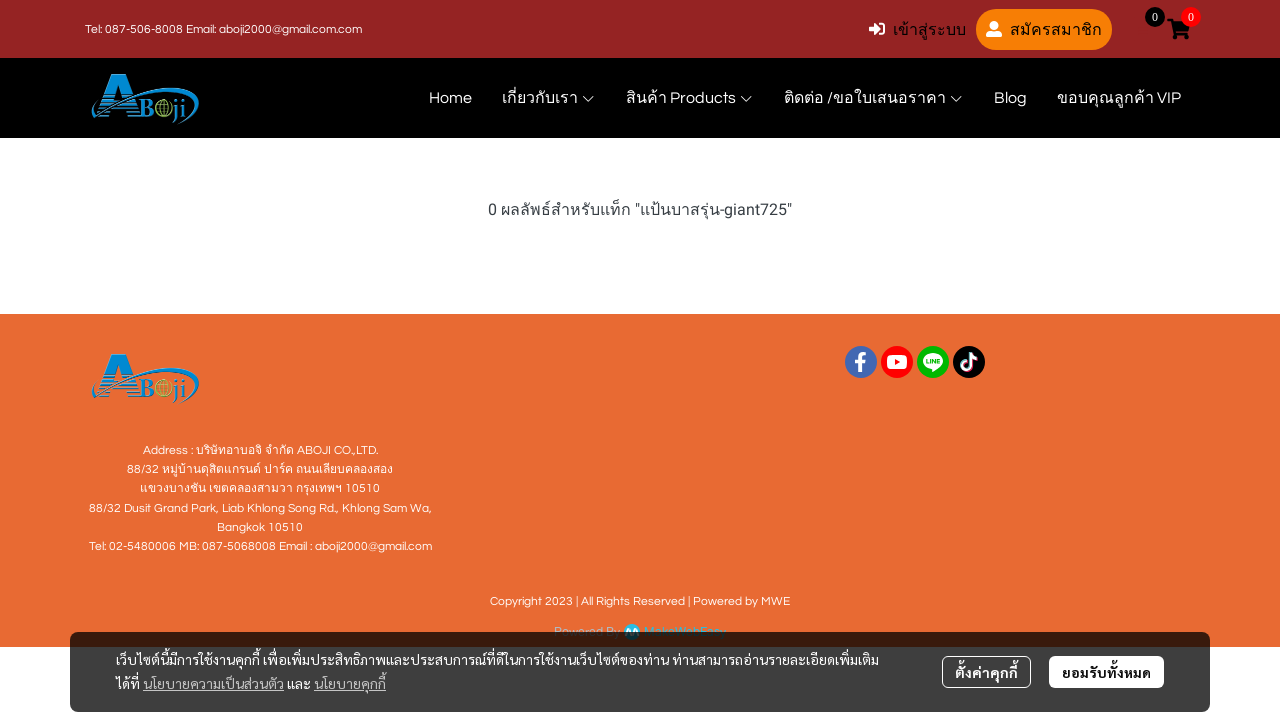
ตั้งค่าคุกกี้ (986, 672)
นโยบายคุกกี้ (350, 683)
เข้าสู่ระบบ (917, 29)
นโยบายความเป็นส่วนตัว (213, 683)
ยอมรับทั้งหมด (1106, 672)
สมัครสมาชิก (1044, 29)
